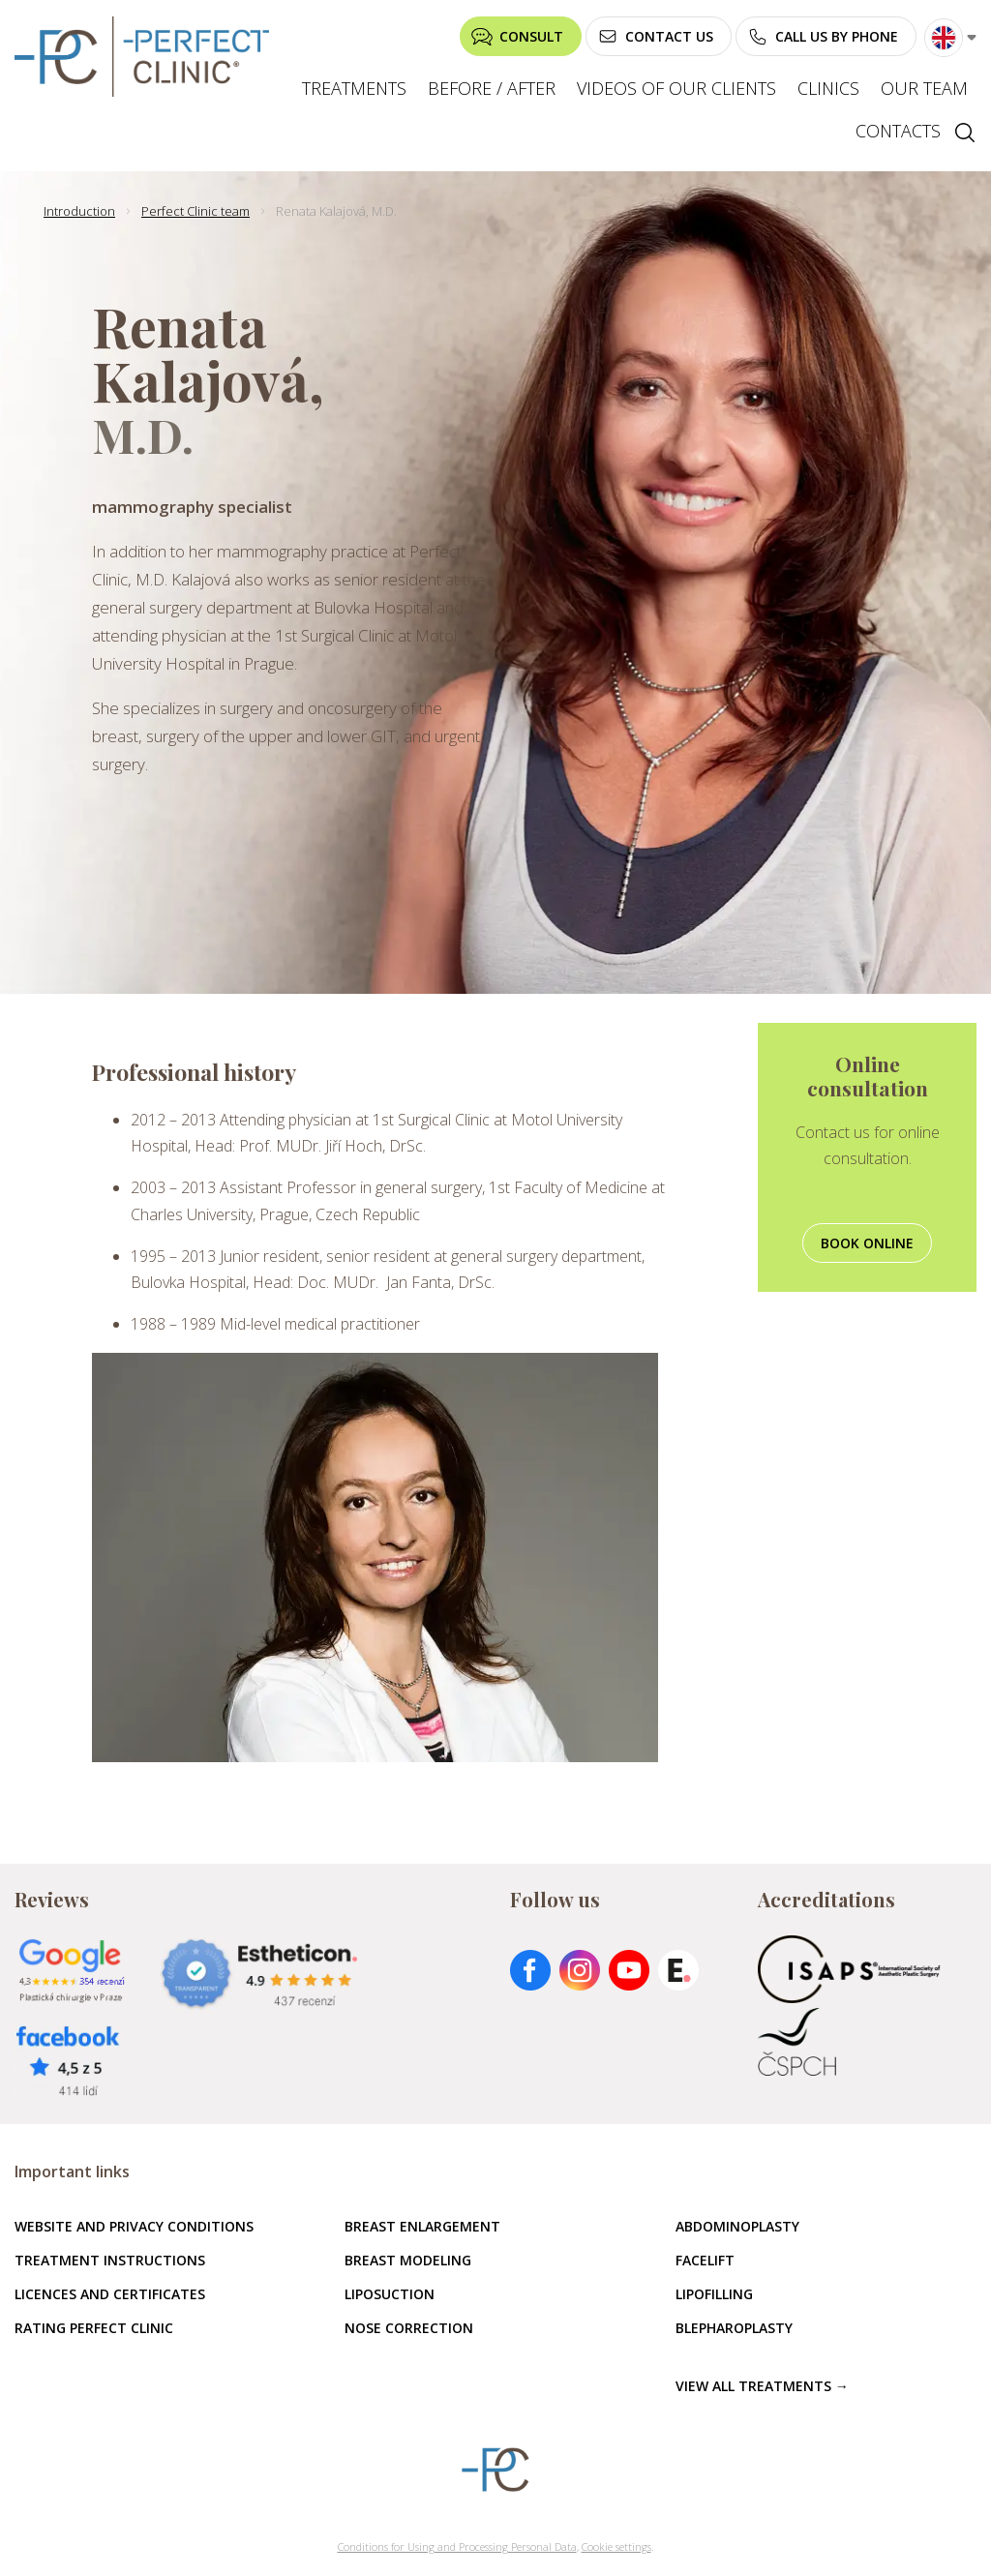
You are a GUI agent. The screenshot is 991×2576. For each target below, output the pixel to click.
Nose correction (409, 2328)
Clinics (828, 88)
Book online (867, 1243)
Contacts (898, 130)
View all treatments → (762, 2386)
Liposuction (390, 2294)
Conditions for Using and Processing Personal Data (457, 2546)
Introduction (79, 211)
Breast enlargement (422, 2226)
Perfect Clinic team (195, 211)
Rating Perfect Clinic (94, 2328)
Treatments (354, 88)
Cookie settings (616, 2546)
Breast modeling (408, 2260)
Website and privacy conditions (134, 2226)
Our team (924, 88)
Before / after (492, 88)
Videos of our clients (676, 88)
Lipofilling (714, 2294)
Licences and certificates (110, 2294)
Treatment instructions (110, 2260)
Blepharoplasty (734, 2328)
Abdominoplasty (737, 2226)
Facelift (705, 2260)
